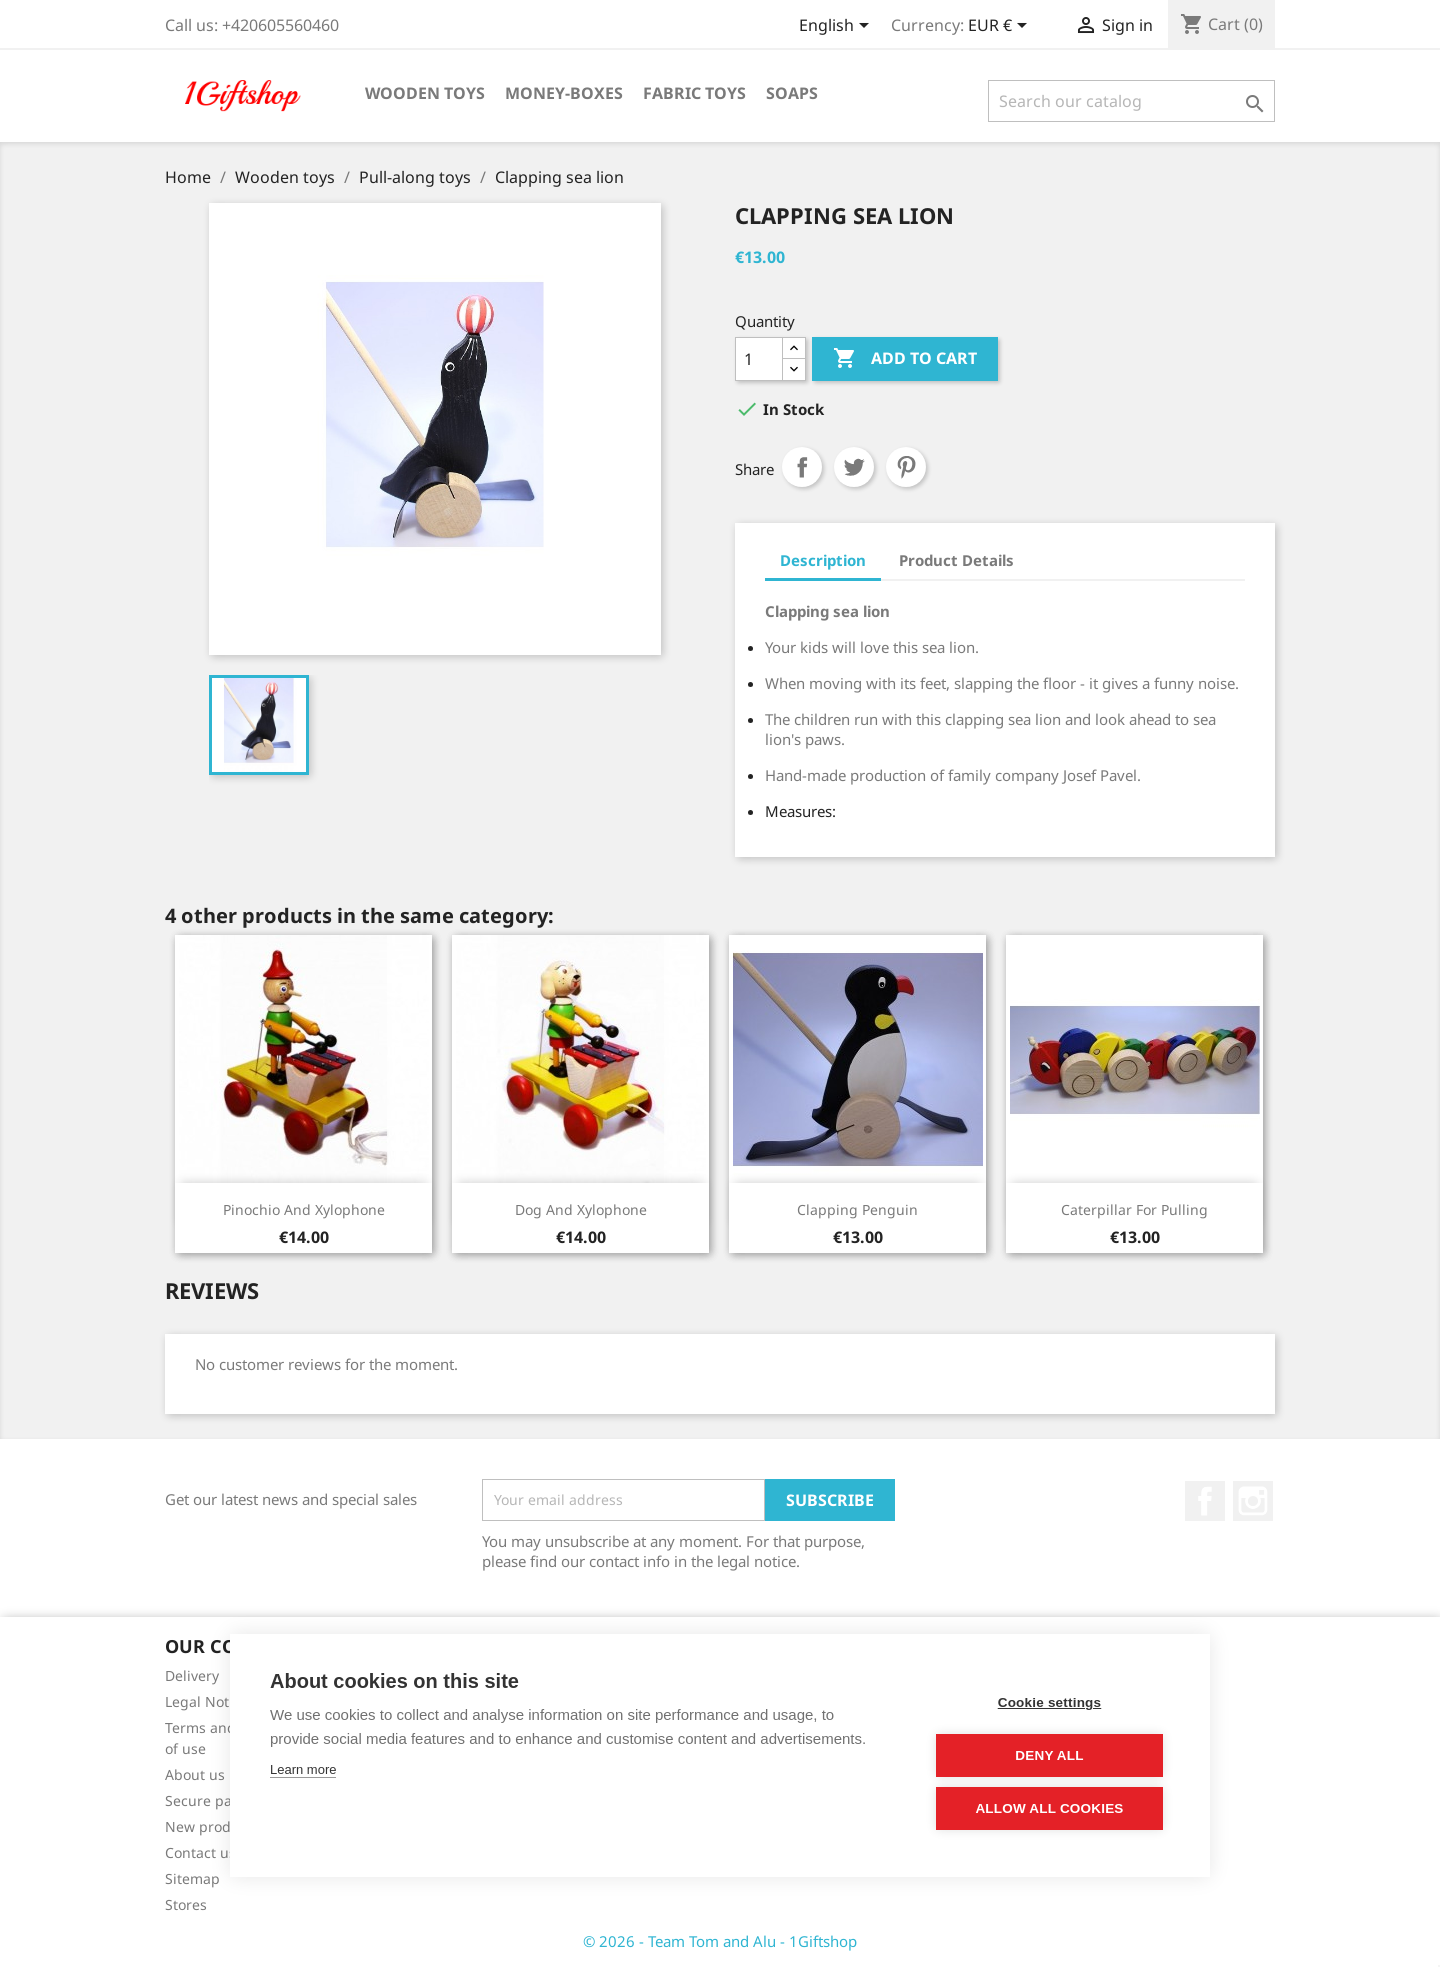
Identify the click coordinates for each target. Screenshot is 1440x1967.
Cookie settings (1050, 1702)
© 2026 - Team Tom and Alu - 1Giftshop (720, 1941)
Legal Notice (206, 1701)
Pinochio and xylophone (304, 1209)
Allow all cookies (1049, 1808)
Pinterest (906, 467)
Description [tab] (823, 560)
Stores (186, 1904)
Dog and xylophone (581, 1209)
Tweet (854, 467)
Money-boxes (564, 93)
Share (802, 467)
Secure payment (219, 1800)
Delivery (192, 1675)
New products (212, 1826)
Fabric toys (694, 93)
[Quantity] (759, 359)
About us (195, 1774)
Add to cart (905, 359)
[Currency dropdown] (1001, 27)
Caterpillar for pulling (1134, 1209)
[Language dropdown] (837, 27)
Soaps (792, 93)
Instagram (1253, 1501)
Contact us (200, 1852)
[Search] (1131, 101)
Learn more (303, 1769)
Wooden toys (425, 93)
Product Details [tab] (956, 560)
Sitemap (192, 1878)
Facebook (1205, 1501)
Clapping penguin (857, 1209)
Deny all (1049, 1755)
